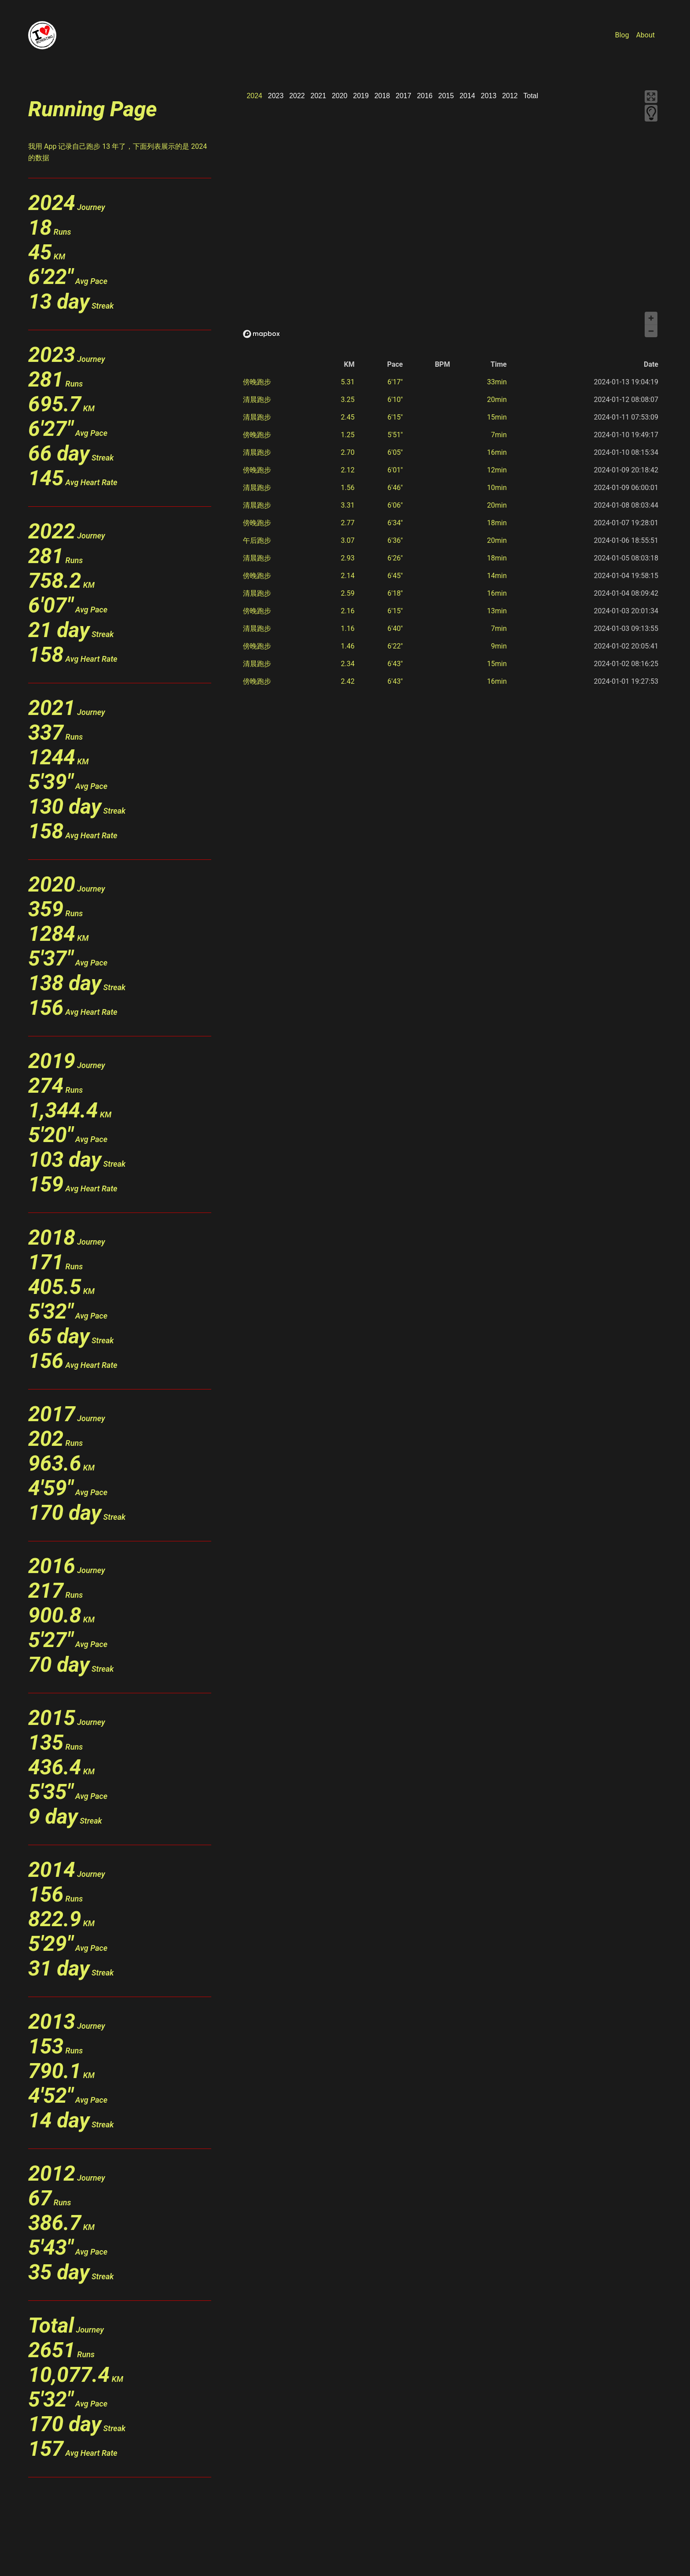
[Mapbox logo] (261, 334)
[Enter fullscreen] (651, 96)
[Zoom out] (651, 330)
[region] (450, 209)
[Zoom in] (651, 318)
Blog (622, 35)
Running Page (92, 109)
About (645, 35)
